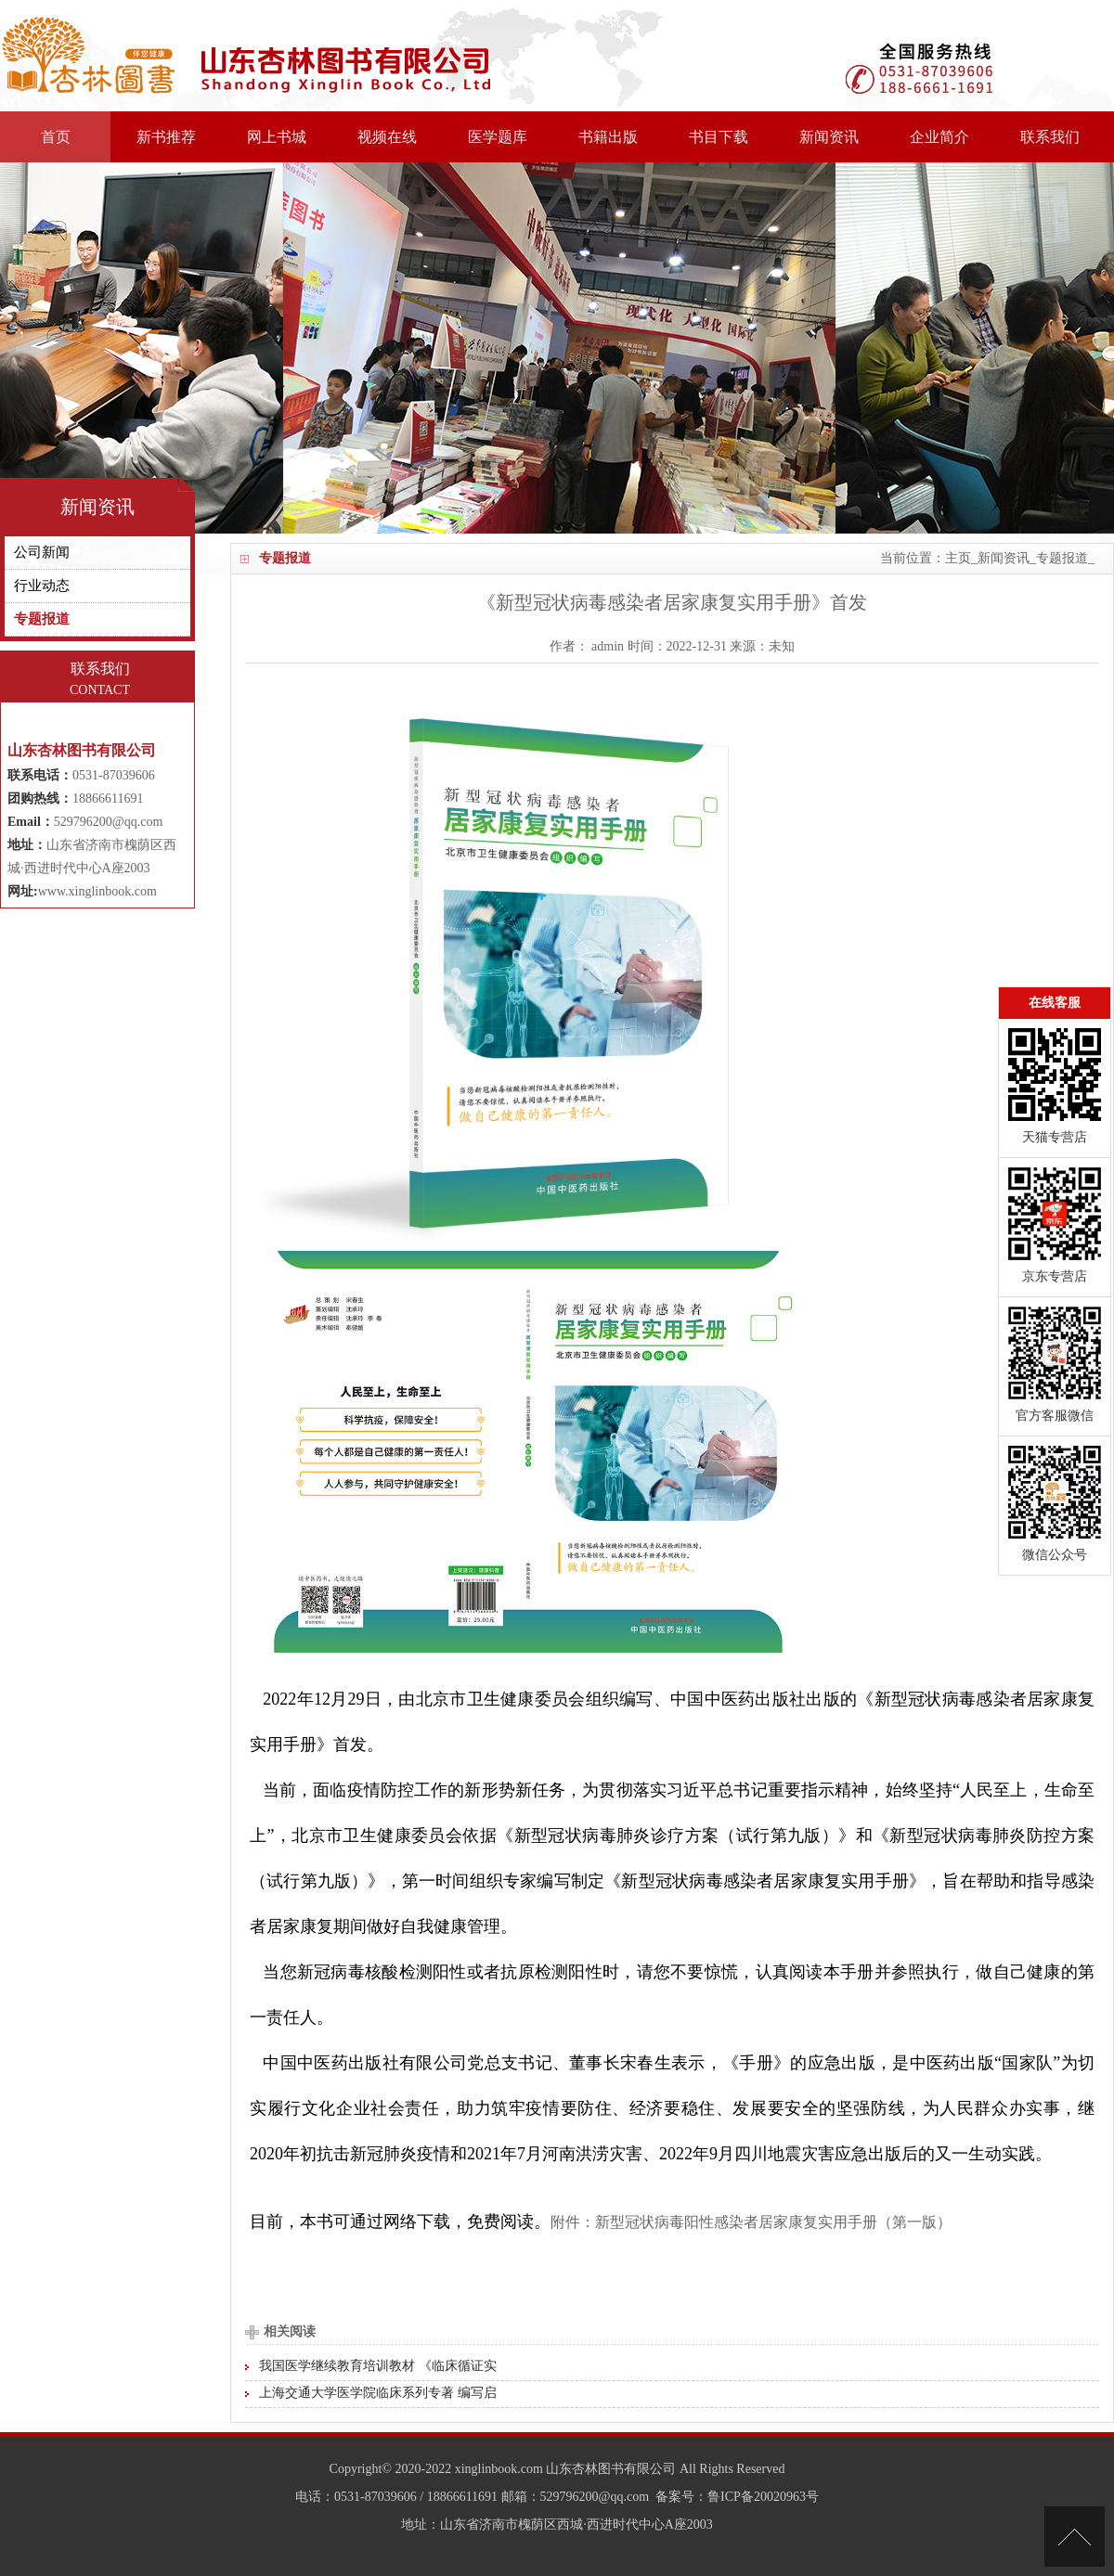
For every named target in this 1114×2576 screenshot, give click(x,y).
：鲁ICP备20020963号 (756, 2497)
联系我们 (1050, 137)
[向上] (1074, 2536)
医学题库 (497, 137)
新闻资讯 (829, 137)
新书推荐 (166, 137)
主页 (958, 558)
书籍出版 (608, 137)
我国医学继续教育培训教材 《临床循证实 (378, 2366)
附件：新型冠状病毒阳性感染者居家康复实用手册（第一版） (751, 2222)
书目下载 (718, 137)
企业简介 (939, 137)
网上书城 (276, 137)
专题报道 (1062, 558)
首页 (56, 137)
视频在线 (387, 137)
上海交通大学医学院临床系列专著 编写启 (378, 2393)
